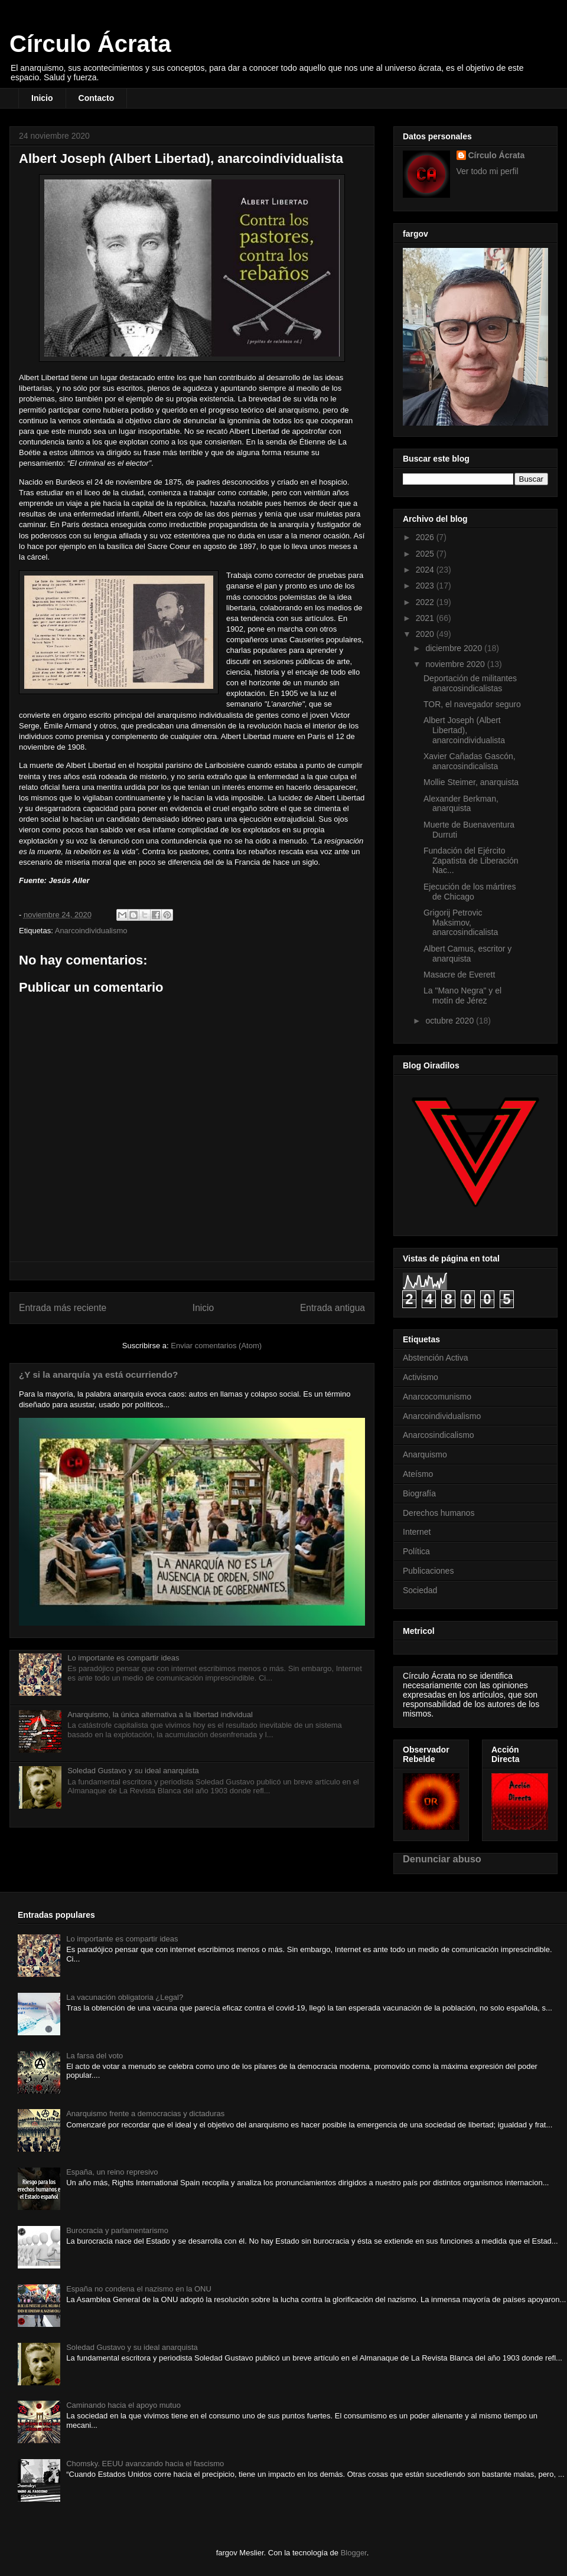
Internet (417, 1532)
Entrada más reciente (62, 1308)
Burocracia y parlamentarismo (117, 2230)
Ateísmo (418, 1474)
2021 (426, 618)
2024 (426, 569)
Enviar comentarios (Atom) (216, 1345)
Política (416, 1551)
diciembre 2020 (454, 648)
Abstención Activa (435, 1357)
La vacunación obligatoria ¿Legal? (124, 1997)
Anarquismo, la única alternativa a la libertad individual (160, 1714)
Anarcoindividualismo (91, 930)
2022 (426, 602)
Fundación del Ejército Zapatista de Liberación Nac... (471, 860)
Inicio (42, 98)
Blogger (354, 2552)
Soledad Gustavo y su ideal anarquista (133, 1770)
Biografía (419, 1493)
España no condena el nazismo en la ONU (138, 2288)
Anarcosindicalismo (438, 1435)
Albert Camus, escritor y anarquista (467, 953)
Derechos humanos (438, 1513)
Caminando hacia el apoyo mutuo (123, 2405)
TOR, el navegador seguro (472, 704)
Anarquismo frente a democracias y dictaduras (145, 2113)
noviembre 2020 (456, 664)
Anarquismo (425, 1454)
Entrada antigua (332, 1308)
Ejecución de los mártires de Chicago (469, 891)
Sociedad (420, 1590)
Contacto (97, 98)
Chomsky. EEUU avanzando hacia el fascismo (145, 2463)
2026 (426, 537)
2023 (426, 585)
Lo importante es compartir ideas (123, 1657)
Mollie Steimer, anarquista (471, 782)
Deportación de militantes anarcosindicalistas (470, 683)
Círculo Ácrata (90, 44)
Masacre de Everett (459, 974)
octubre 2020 (450, 1020)
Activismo (420, 1377)
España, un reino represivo (112, 2172)
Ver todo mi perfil (488, 171)
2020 (426, 634)
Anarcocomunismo (437, 1396)
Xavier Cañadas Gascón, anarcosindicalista (469, 761)
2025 (426, 553)
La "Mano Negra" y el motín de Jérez (462, 995)
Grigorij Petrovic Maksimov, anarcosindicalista (460, 922)
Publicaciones (428, 1570)
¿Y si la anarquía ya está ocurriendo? (98, 1374)
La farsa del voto (94, 2055)
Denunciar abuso (442, 1858)
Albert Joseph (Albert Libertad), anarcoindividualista (464, 730)
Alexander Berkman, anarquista (460, 803)
